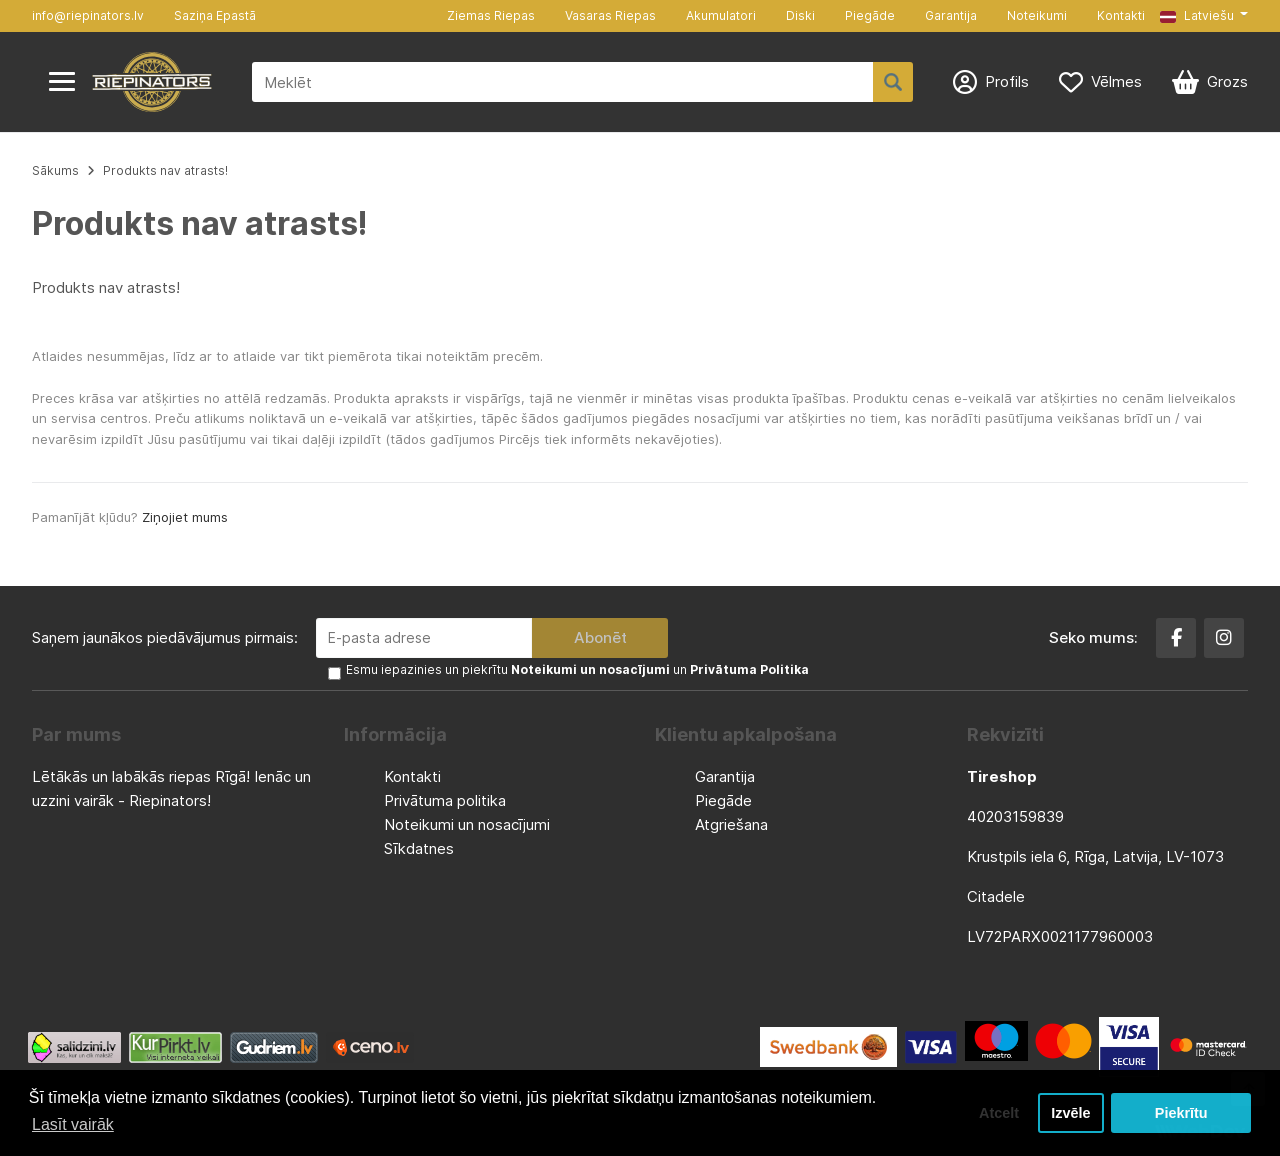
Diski (800, 15)
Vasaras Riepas (610, 15)
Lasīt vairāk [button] (73, 1124)
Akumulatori (721, 15)
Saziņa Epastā (215, 15)
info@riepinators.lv (88, 15)
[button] (1204, 16)
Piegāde (870, 15)
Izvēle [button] (1070, 1113)
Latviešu (1197, 15)
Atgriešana (731, 824)
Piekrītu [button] (1181, 1113)
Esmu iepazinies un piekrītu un (577, 669)
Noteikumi (1037, 15)
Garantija (951, 15)
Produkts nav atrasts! (165, 170)
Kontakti (1121, 15)
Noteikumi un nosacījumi (467, 824)
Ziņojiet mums (185, 517)
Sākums (55, 170)
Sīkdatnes (419, 848)
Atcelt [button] (999, 1113)
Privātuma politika (445, 800)
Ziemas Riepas (491, 15)
